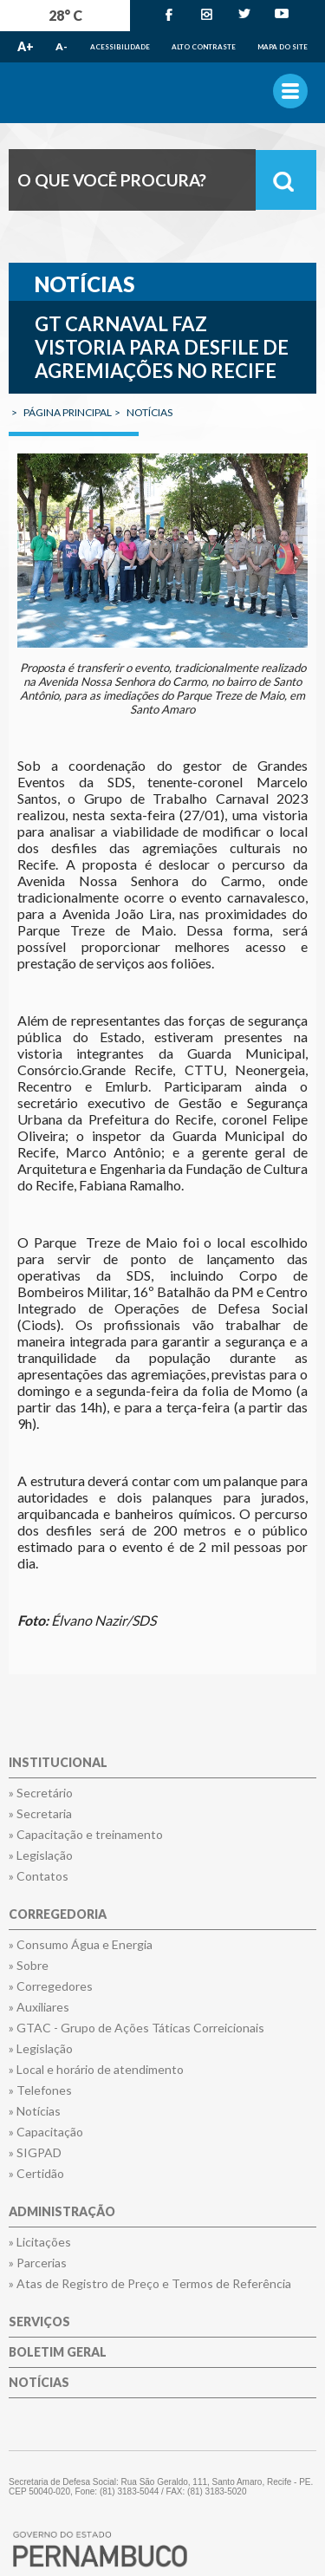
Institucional (58, 1763)
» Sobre (29, 1966)
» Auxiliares (39, 2007)
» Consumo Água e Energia (81, 1945)
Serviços (39, 2322)
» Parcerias (38, 2263)
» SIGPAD (35, 2153)
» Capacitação (46, 2132)
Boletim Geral (58, 2352)
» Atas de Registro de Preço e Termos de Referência (150, 2284)
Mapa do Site (282, 46)
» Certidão (36, 2174)
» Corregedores (51, 1986)
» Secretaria (40, 1814)
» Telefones (40, 2090)
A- (61, 46)
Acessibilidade (120, 46)
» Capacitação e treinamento (86, 1835)
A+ (25, 46)
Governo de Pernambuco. (162, 92)
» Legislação (41, 1855)
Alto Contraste (204, 46)
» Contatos (38, 1876)
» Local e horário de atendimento (96, 2070)
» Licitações (40, 2242)
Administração (62, 2212)
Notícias (39, 2383)
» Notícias (35, 2111)
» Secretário (41, 1793)
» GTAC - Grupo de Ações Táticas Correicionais (136, 2028)
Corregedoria (58, 1914)
